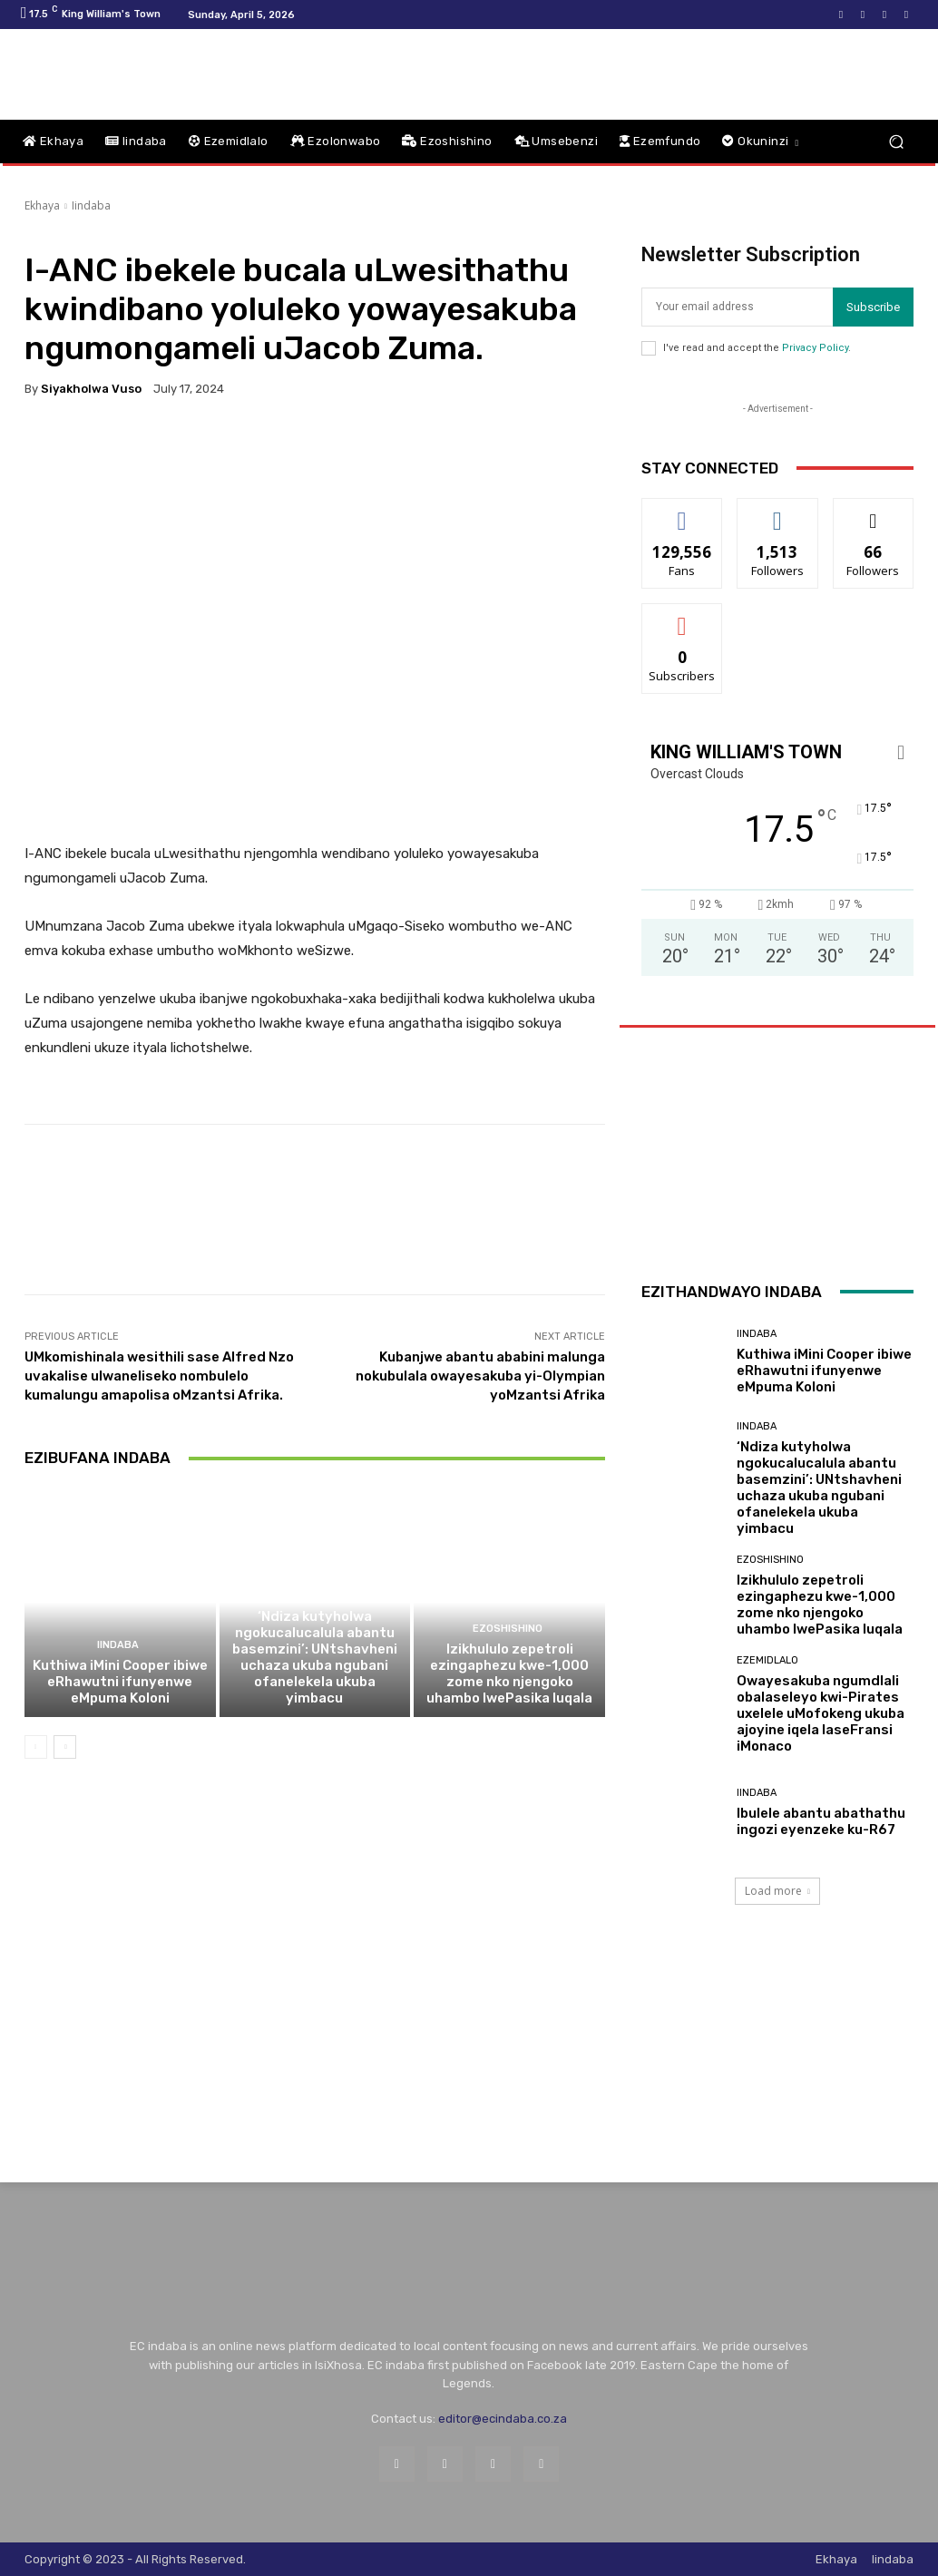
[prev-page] (35, 1747)
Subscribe (873, 307)
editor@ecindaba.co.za (502, 2418)
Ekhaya (42, 205)
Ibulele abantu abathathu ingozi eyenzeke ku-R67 (821, 1821)
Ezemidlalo (767, 1660)
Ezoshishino (507, 1629)
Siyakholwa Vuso (91, 389)
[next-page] (65, 1747)
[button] (895, 142)
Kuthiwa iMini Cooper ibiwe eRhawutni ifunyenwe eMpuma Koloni (120, 1681)
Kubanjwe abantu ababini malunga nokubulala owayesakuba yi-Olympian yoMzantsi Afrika (480, 1376)
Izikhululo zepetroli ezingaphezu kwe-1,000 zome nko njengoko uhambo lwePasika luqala (509, 1673)
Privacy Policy (815, 348)
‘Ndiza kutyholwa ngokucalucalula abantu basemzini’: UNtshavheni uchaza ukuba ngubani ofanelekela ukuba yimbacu (314, 1657)
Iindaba (91, 205)
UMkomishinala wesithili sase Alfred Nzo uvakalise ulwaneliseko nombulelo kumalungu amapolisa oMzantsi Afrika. (159, 1376)
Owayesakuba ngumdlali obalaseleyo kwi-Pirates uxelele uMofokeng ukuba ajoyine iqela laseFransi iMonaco (820, 1713)
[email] (737, 307)
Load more (777, 1890)
